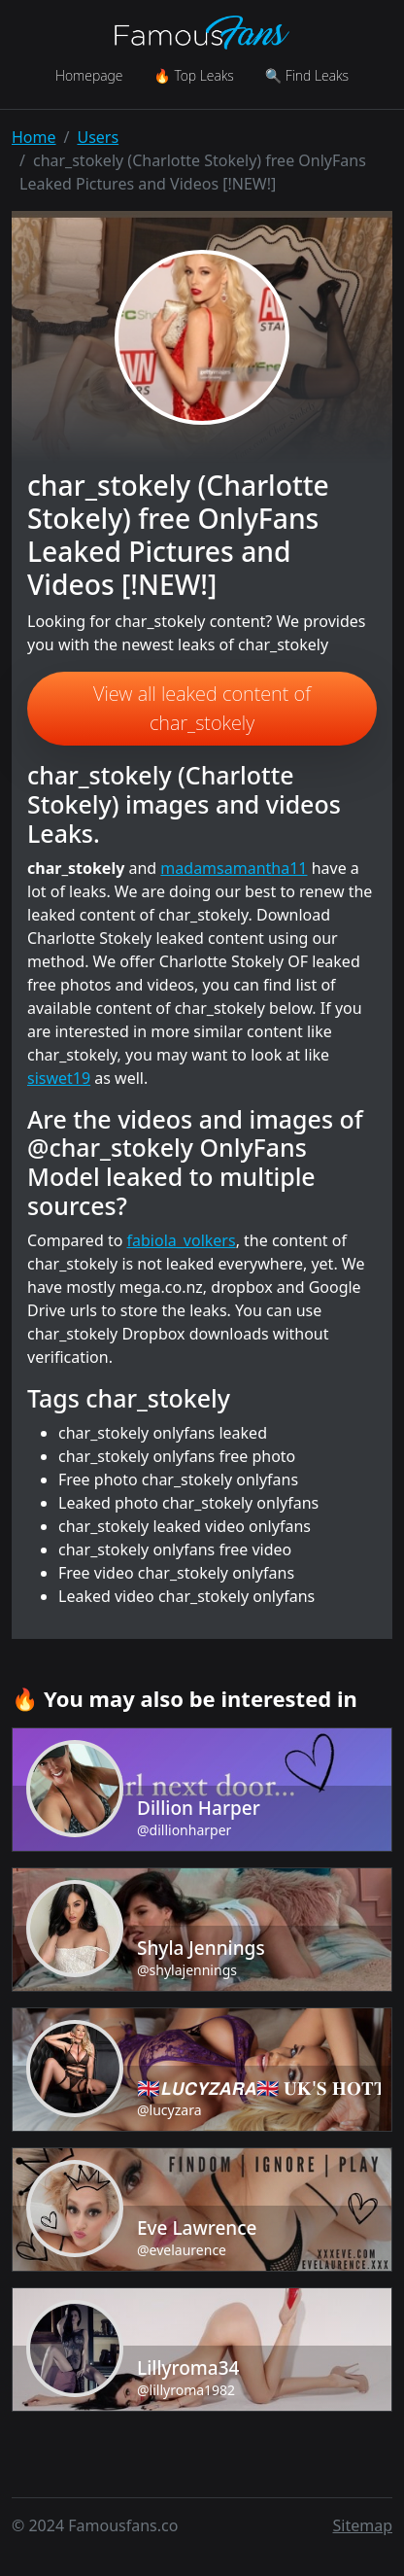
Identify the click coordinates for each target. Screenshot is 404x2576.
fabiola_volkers (181, 1240)
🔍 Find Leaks (307, 75)
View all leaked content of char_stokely (202, 708)
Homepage (88, 75)
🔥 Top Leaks (193, 75)
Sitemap (363, 2525)
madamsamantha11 (233, 868)
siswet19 (58, 1078)
